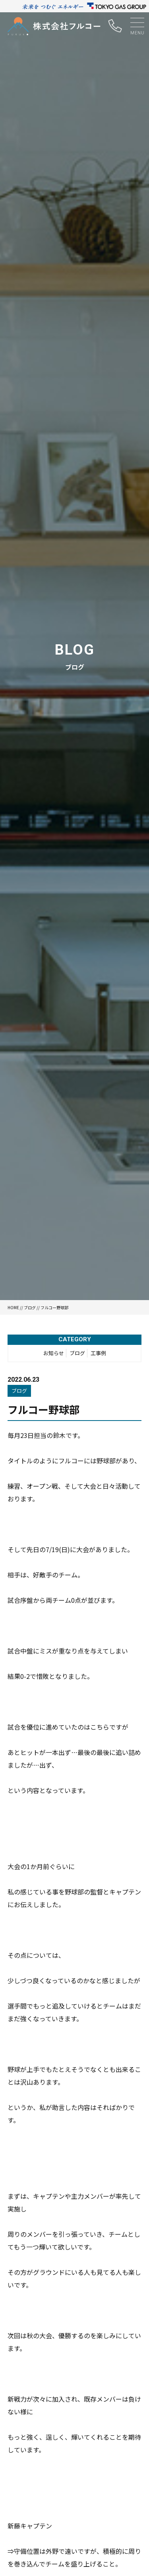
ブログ (30, 1307)
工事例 (98, 1353)
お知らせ (53, 1353)
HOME (13, 1307)
